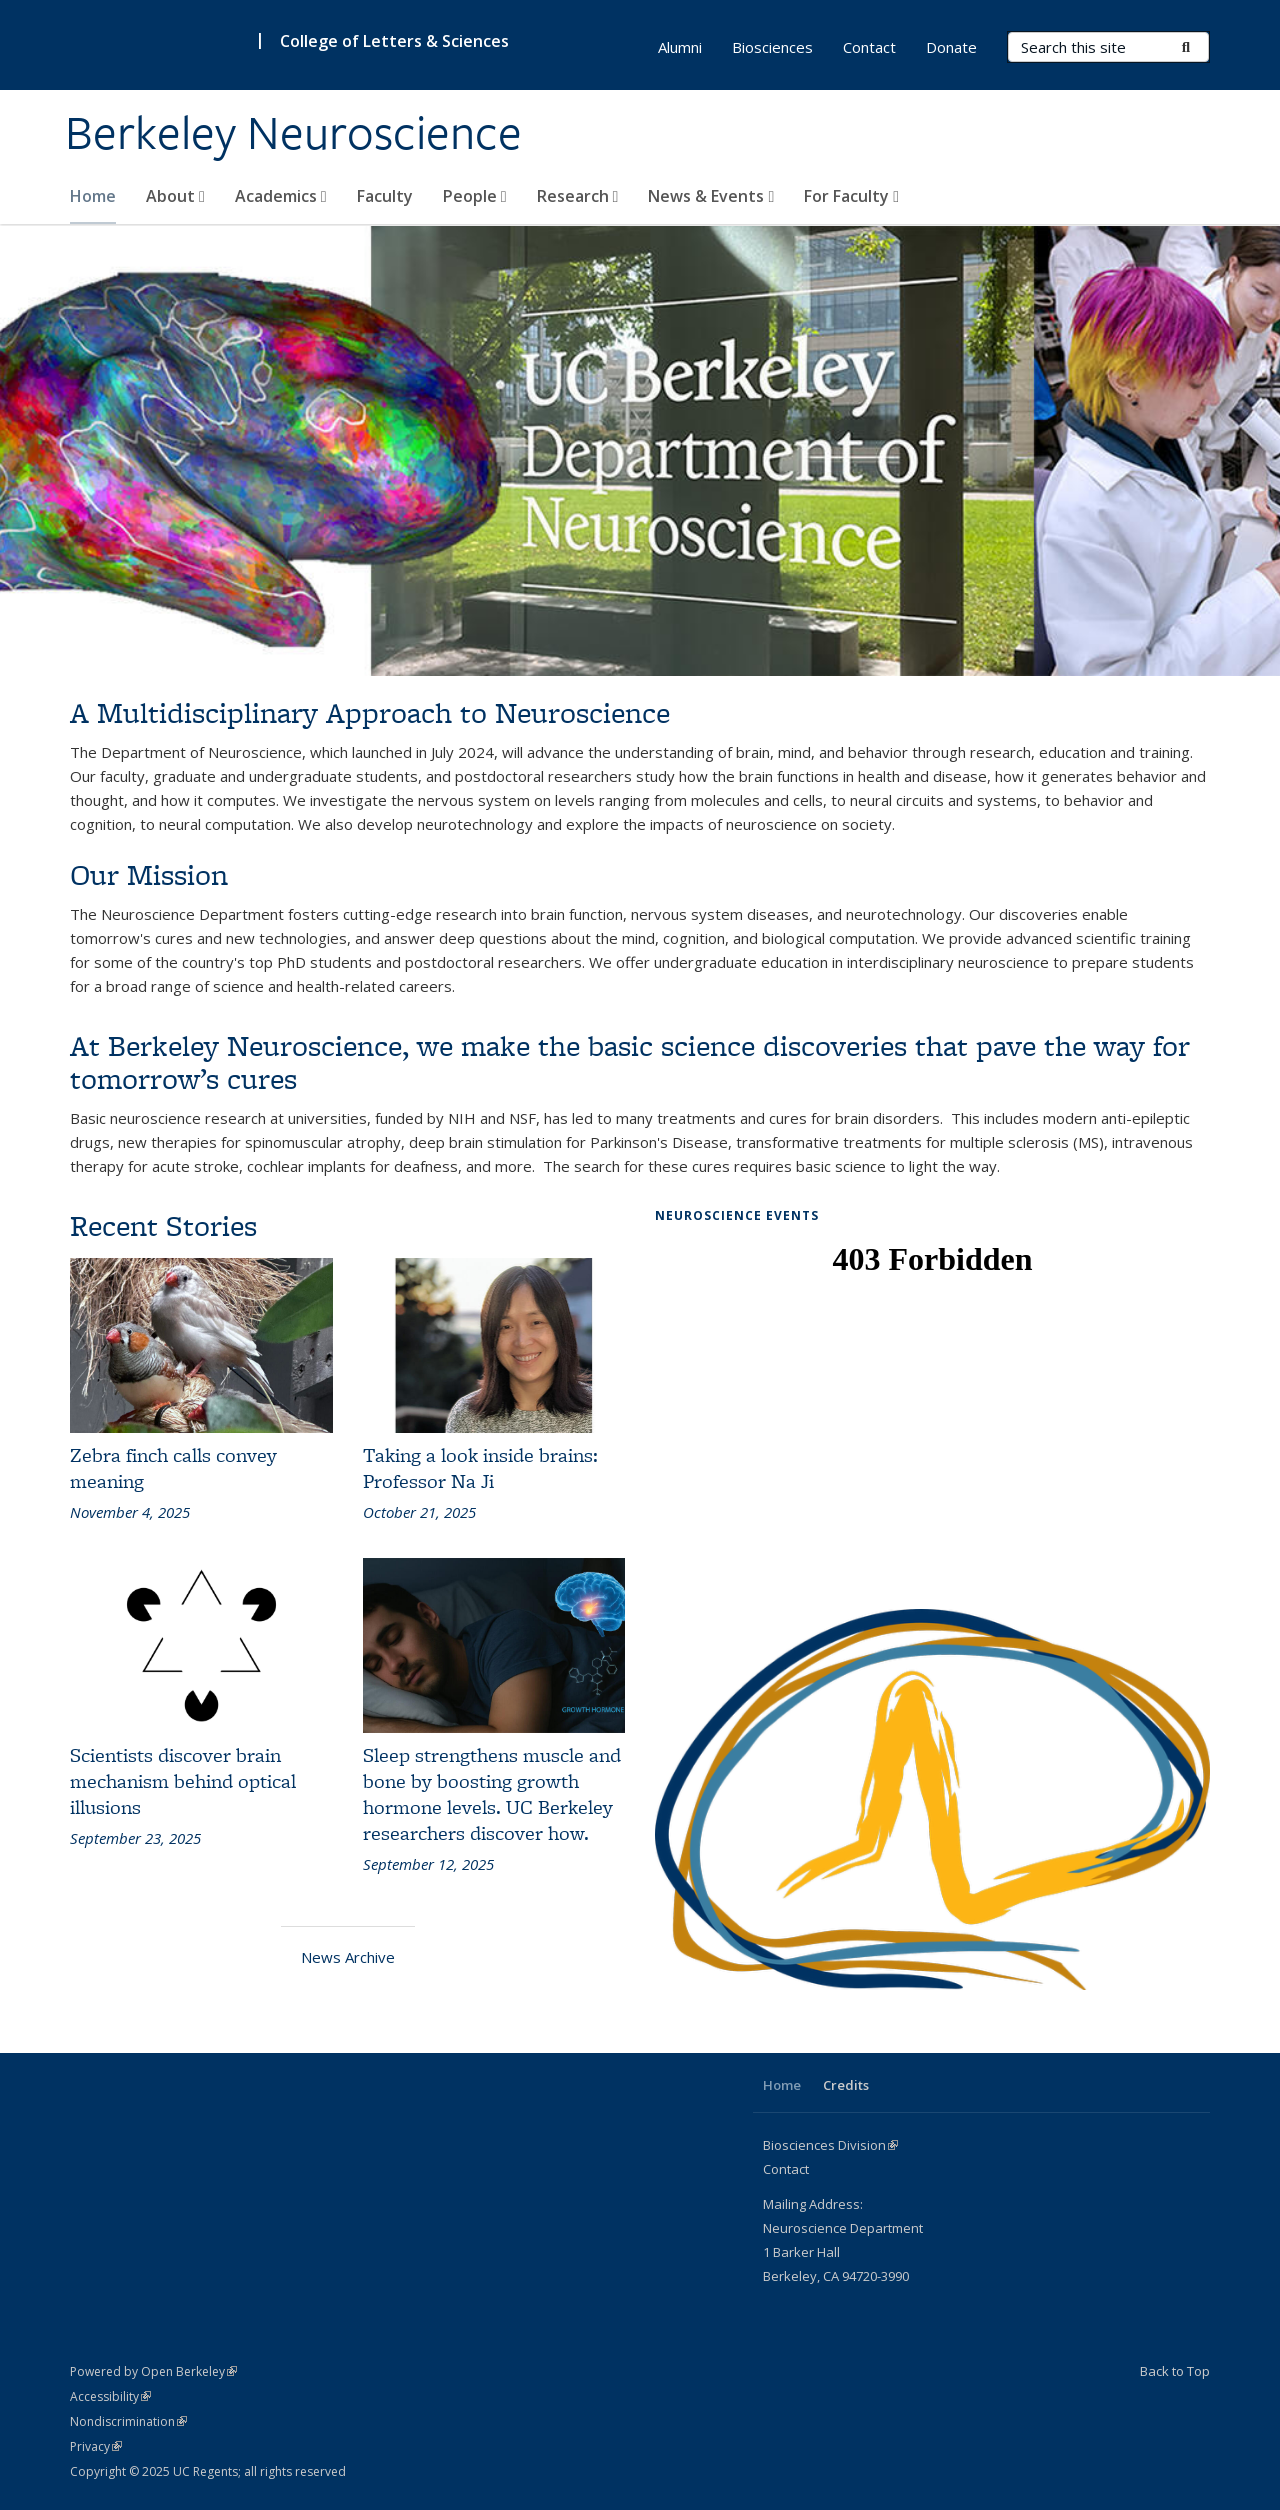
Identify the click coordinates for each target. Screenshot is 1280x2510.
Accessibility (110, 2396)
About (175, 196)
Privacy (96, 2446)
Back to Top (1175, 2371)
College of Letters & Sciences (394, 41)
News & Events (711, 196)
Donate (951, 47)
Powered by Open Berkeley (153, 2371)
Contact (869, 47)
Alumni (680, 47)
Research (578, 196)
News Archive (348, 1957)
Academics (281, 196)
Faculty (385, 196)
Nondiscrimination (128, 2421)
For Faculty (851, 196)
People (475, 196)
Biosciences (772, 47)
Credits (846, 2085)
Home (93, 196)
